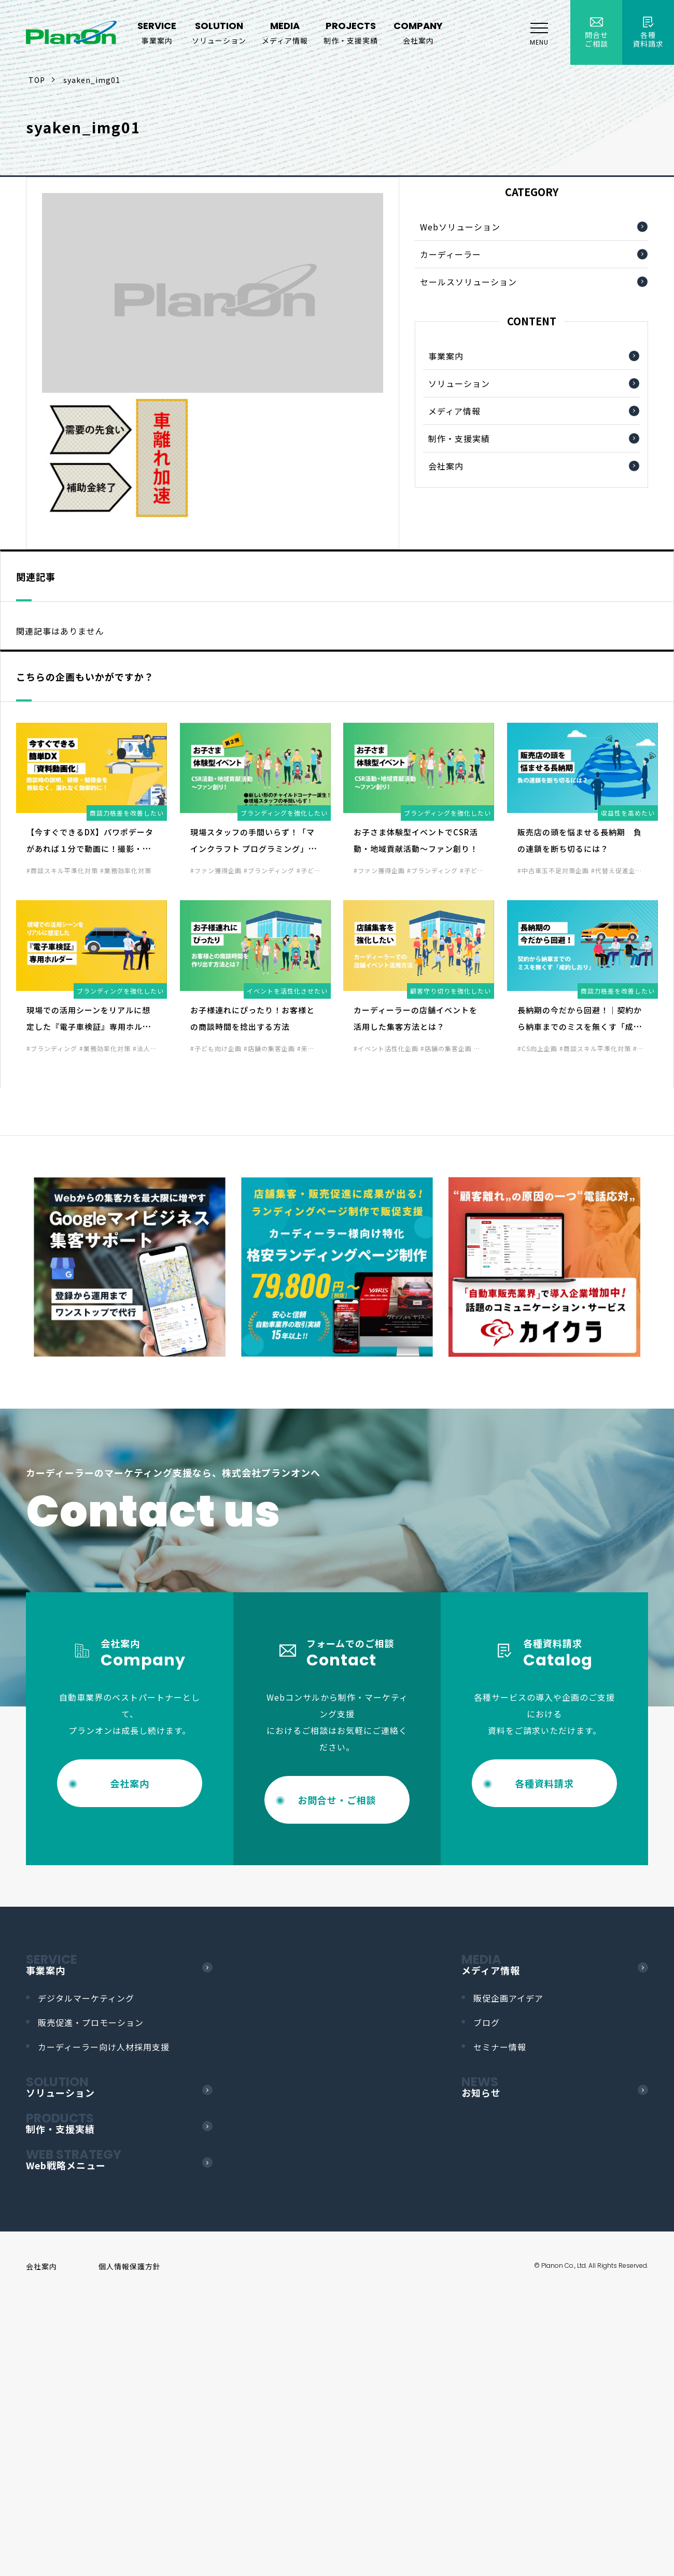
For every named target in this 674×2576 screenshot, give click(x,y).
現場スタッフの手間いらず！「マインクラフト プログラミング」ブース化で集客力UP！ (253, 848)
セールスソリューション (468, 281)
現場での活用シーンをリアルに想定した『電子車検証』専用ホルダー (88, 1026)
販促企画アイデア (508, 1998)
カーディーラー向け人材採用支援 (104, 2047)
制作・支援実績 (459, 438)
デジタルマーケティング (86, 1998)
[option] (129, 1267)
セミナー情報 (499, 2047)
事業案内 (446, 356)
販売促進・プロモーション (91, 2022)
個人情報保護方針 (130, 2266)
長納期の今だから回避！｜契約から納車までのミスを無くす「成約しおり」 (579, 1026)
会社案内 (446, 466)
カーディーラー (450, 254)
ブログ (486, 2022)
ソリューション (459, 383)
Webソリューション (460, 227)
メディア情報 (454, 411)
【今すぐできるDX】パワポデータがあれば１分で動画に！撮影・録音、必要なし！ (89, 848)
